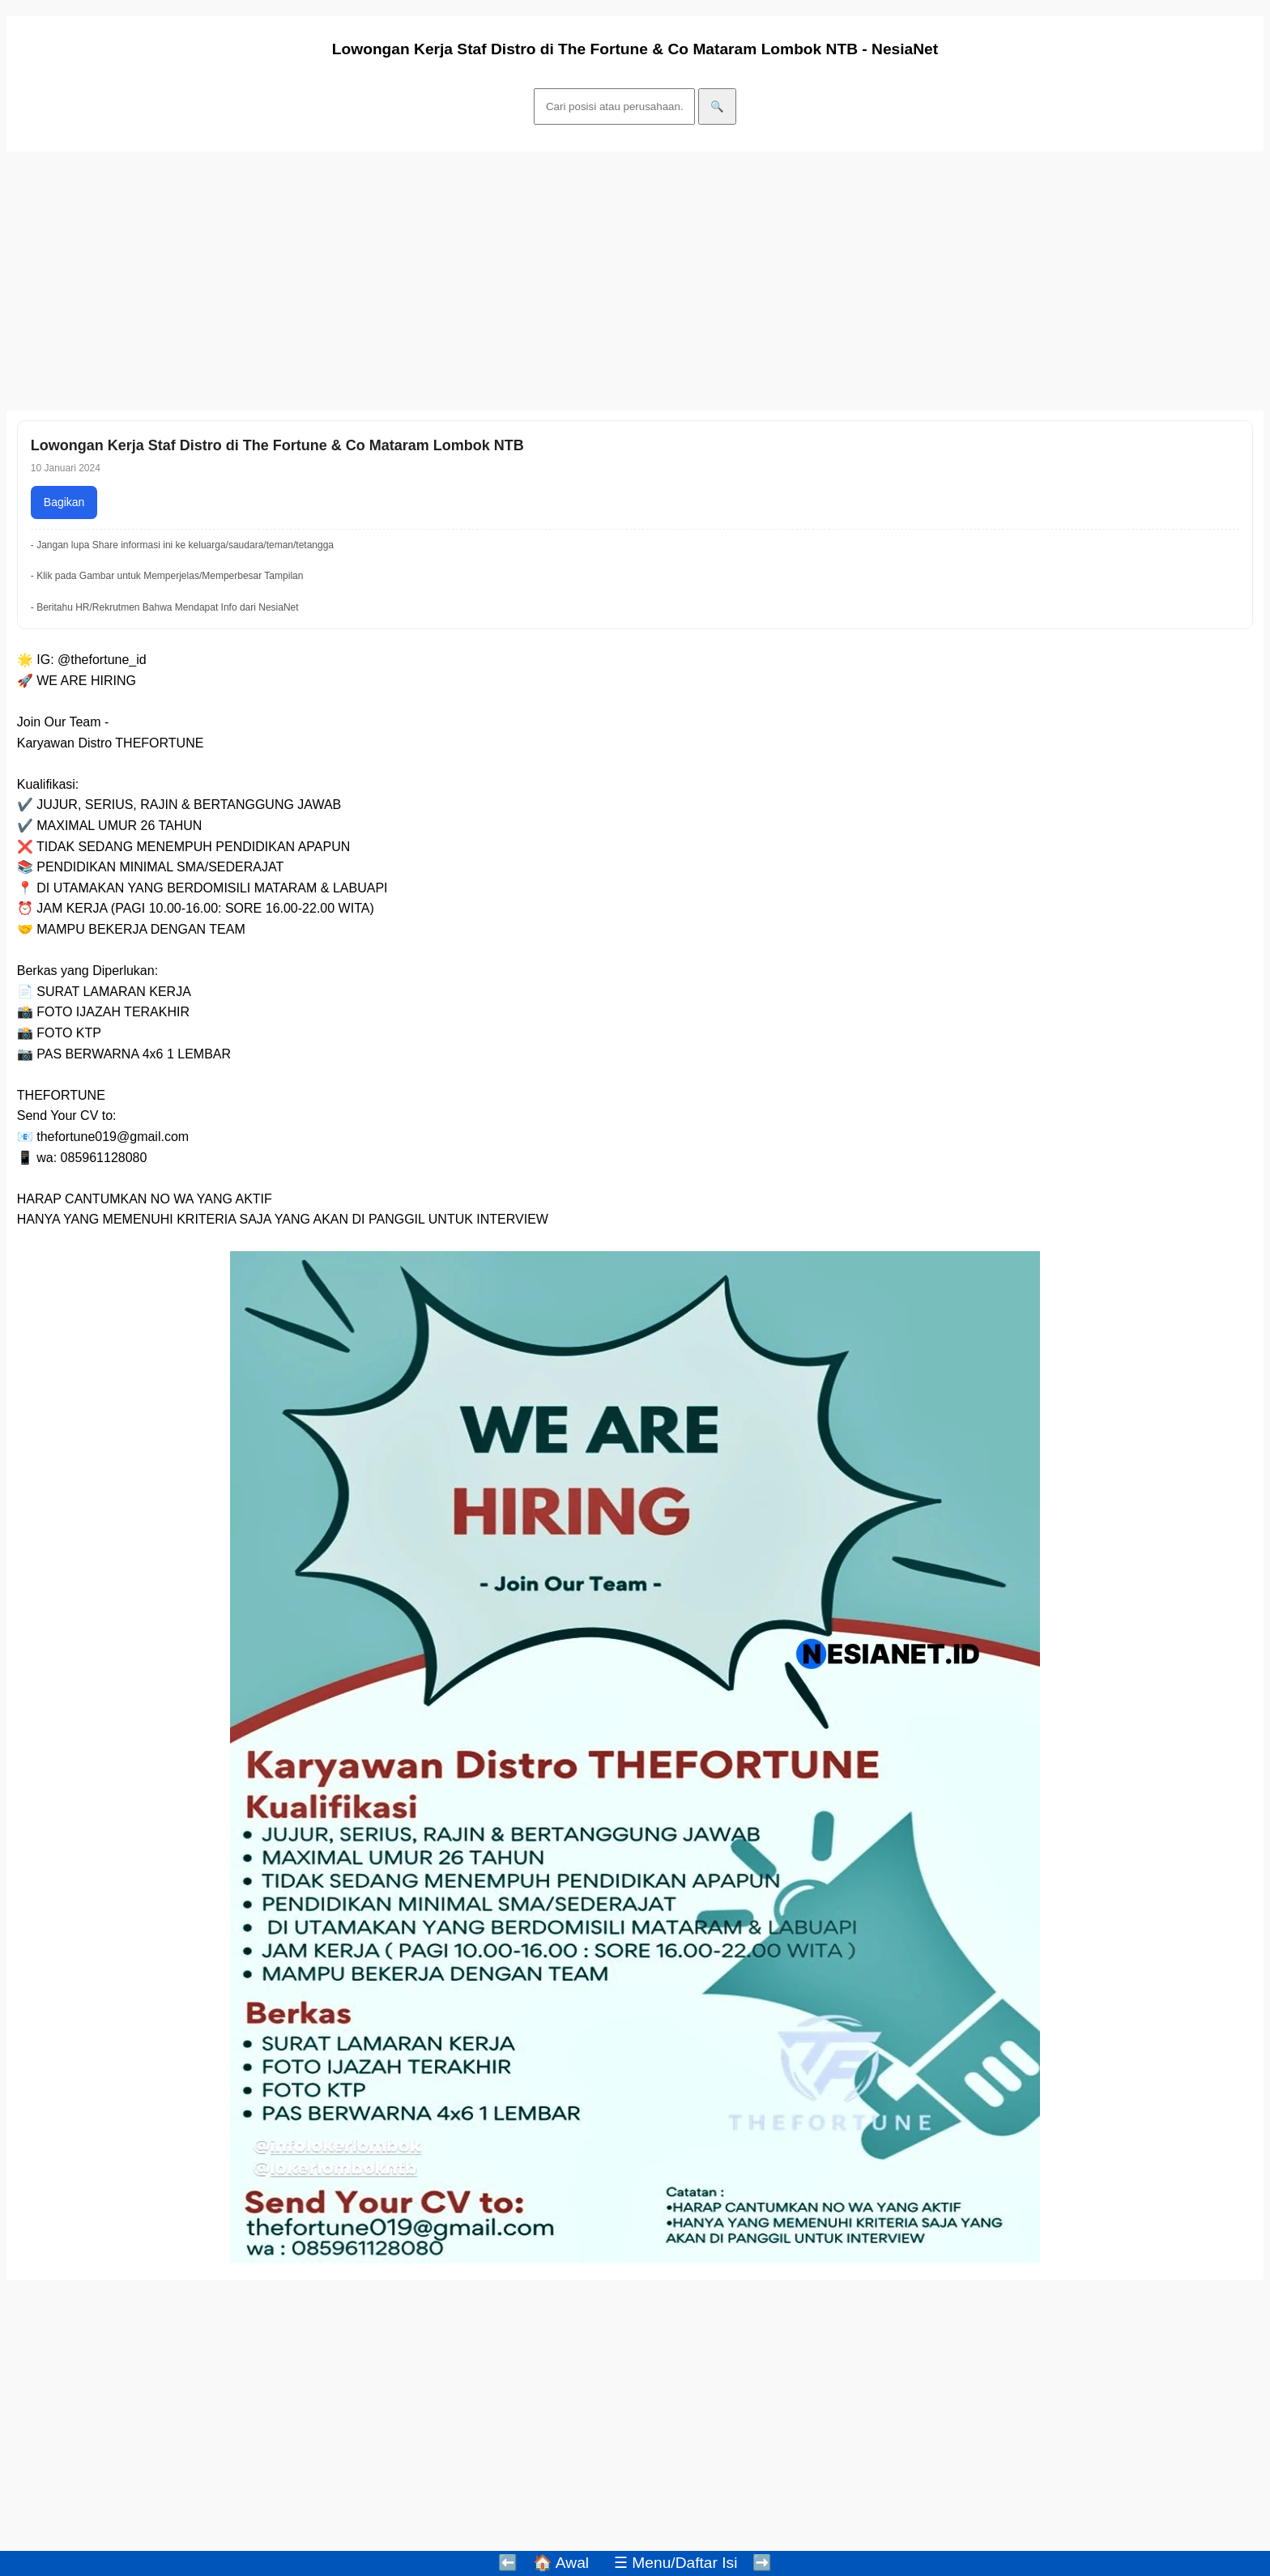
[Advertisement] (492, 281)
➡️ (762, 2562)
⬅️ (508, 2562)
